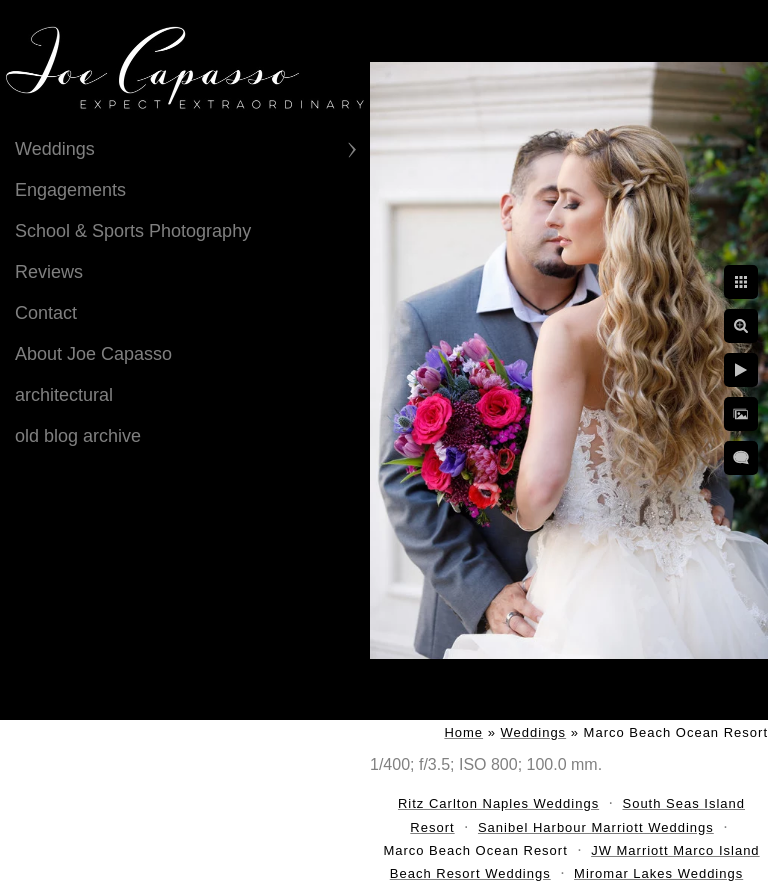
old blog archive (78, 436)
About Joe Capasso (93, 354)
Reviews (49, 272)
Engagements (70, 190)
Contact (46, 313)
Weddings (55, 149)
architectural (64, 395)
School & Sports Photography (133, 231)
